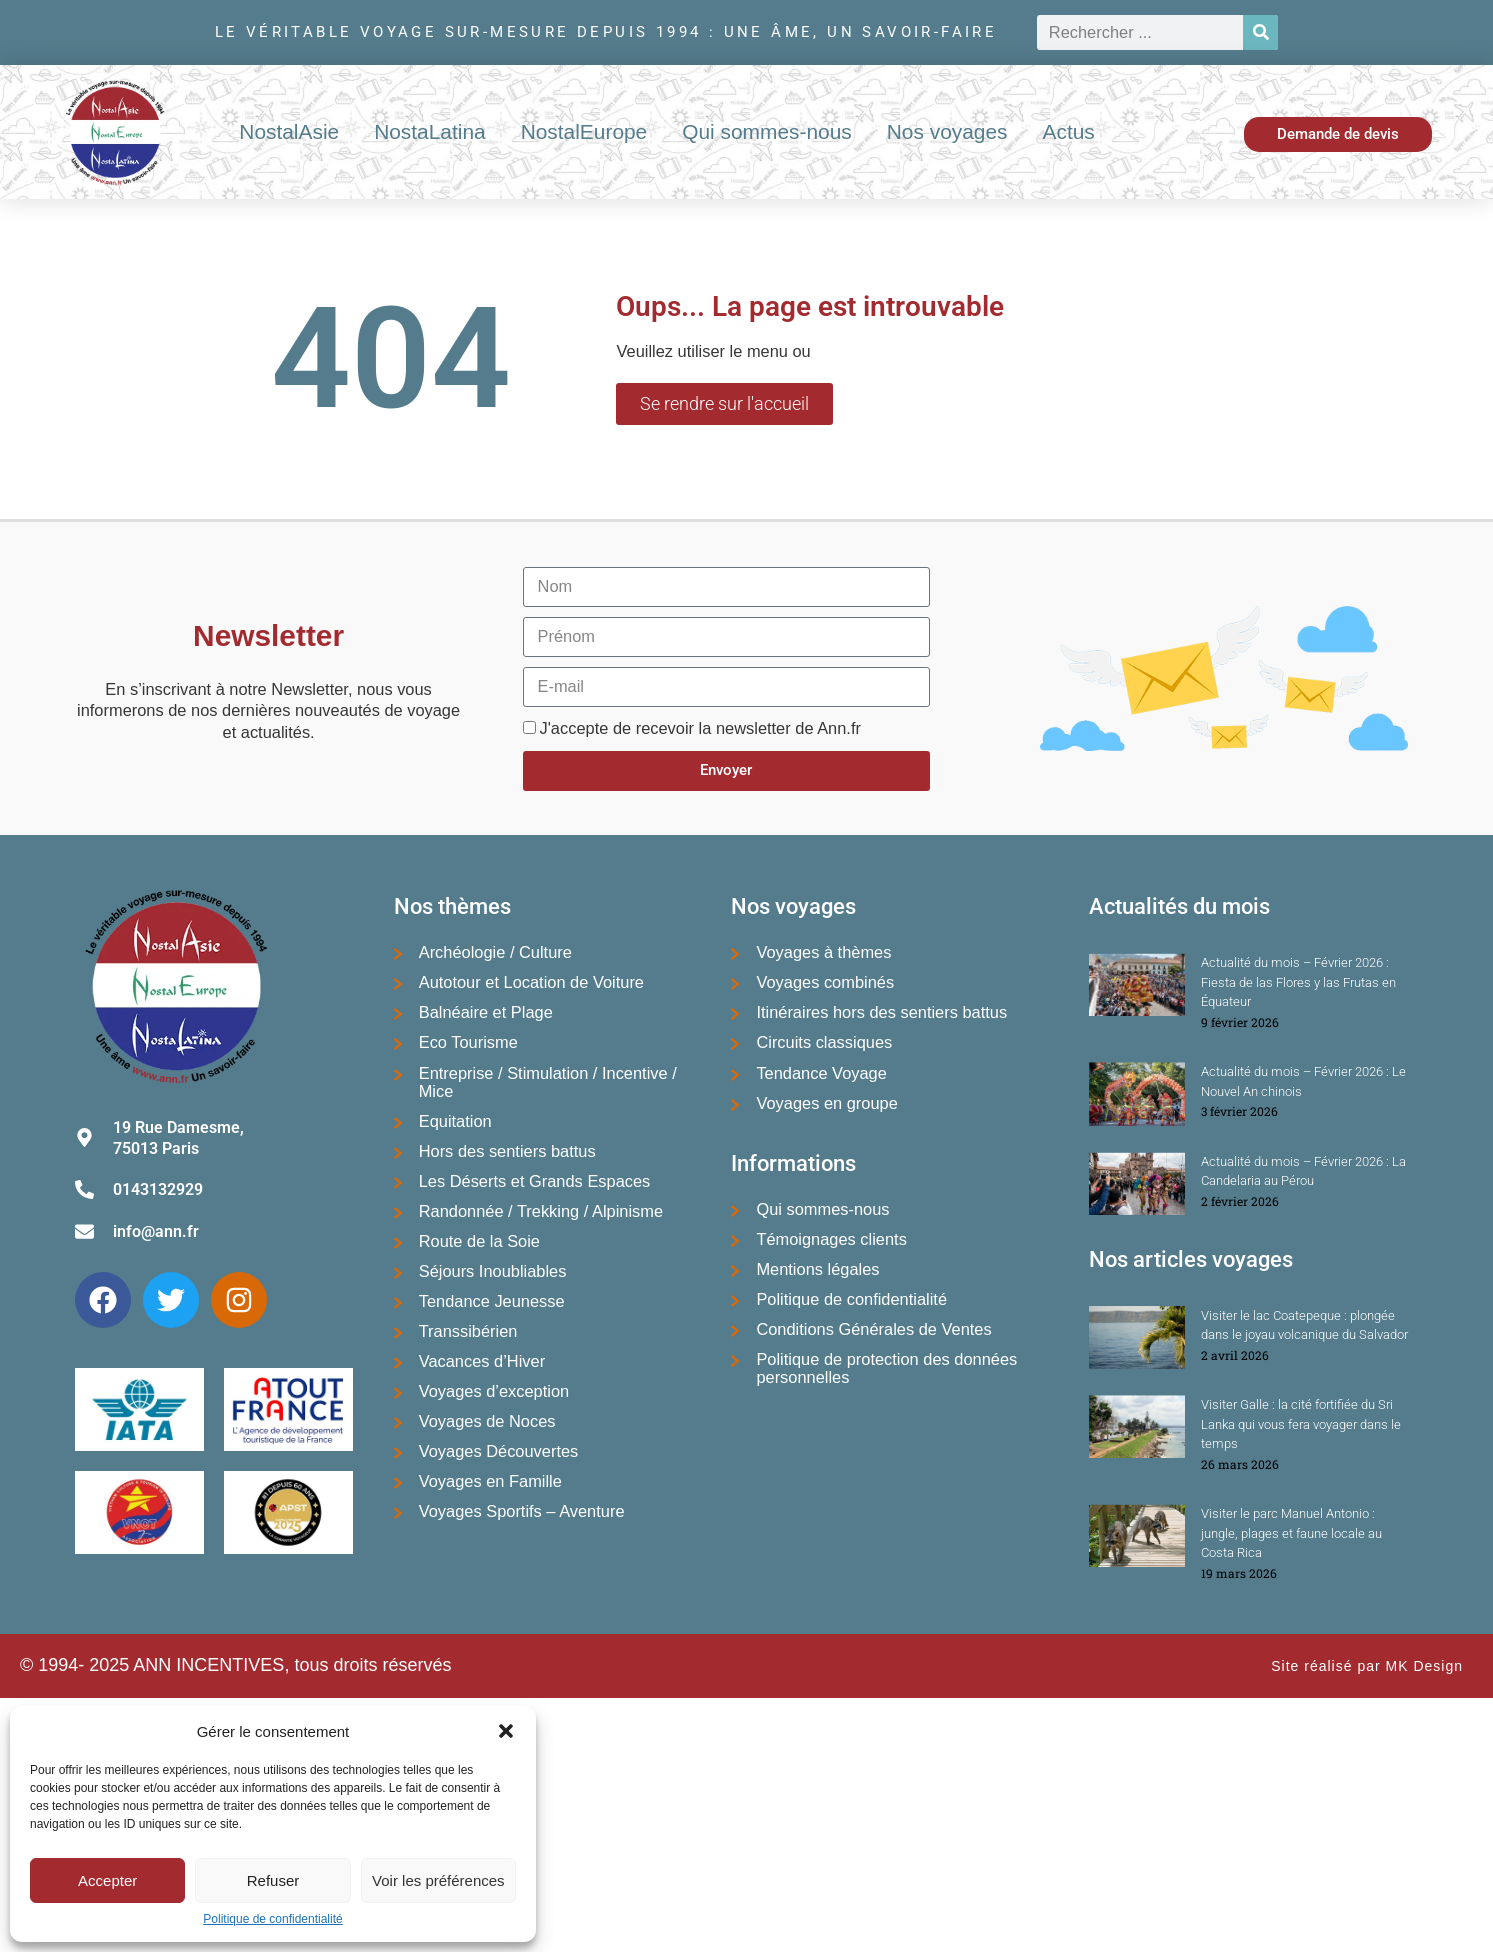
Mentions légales (817, 1269)
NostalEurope (584, 131)
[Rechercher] (1260, 32)
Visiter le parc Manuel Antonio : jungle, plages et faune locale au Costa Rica (1291, 1533)
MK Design (1424, 1666)
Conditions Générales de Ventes (873, 1329)
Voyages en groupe (826, 1103)
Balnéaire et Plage (486, 1012)
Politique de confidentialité (272, 1919)
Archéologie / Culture (495, 952)
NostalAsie (289, 131)
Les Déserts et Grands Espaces (535, 1181)
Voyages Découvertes (499, 1451)
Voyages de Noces (487, 1421)
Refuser (273, 1880)
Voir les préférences (438, 1880)
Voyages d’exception (494, 1391)
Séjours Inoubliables (493, 1271)
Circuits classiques (824, 1042)
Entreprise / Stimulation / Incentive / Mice (548, 1082)
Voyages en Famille (490, 1481)
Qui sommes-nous (767, 131)
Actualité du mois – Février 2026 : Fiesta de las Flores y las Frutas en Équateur (1298, 982)
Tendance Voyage (821, 1073)
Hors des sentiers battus (507, 1151)
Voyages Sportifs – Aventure (522, 1511)
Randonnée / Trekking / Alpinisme (541, 1211)
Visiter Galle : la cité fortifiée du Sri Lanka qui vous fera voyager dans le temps (1301, 1424)
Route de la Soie (479, 1241)
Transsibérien (468, 1331)
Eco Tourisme (468, 1042)
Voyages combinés (825, 982)
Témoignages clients (831, 1239)
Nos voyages (947, 131)
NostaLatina (430, 131)
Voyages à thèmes (823, 952)
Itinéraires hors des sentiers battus (881, 1012)
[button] (506, 1731)
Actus (1069, 131)
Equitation (455, 1121)
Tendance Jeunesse (492, 1301)
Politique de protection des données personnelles (886, 1368)
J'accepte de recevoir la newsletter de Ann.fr (700, 728)
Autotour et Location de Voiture (531, 982)
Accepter (107, 1880)
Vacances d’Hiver (482, 1361)
